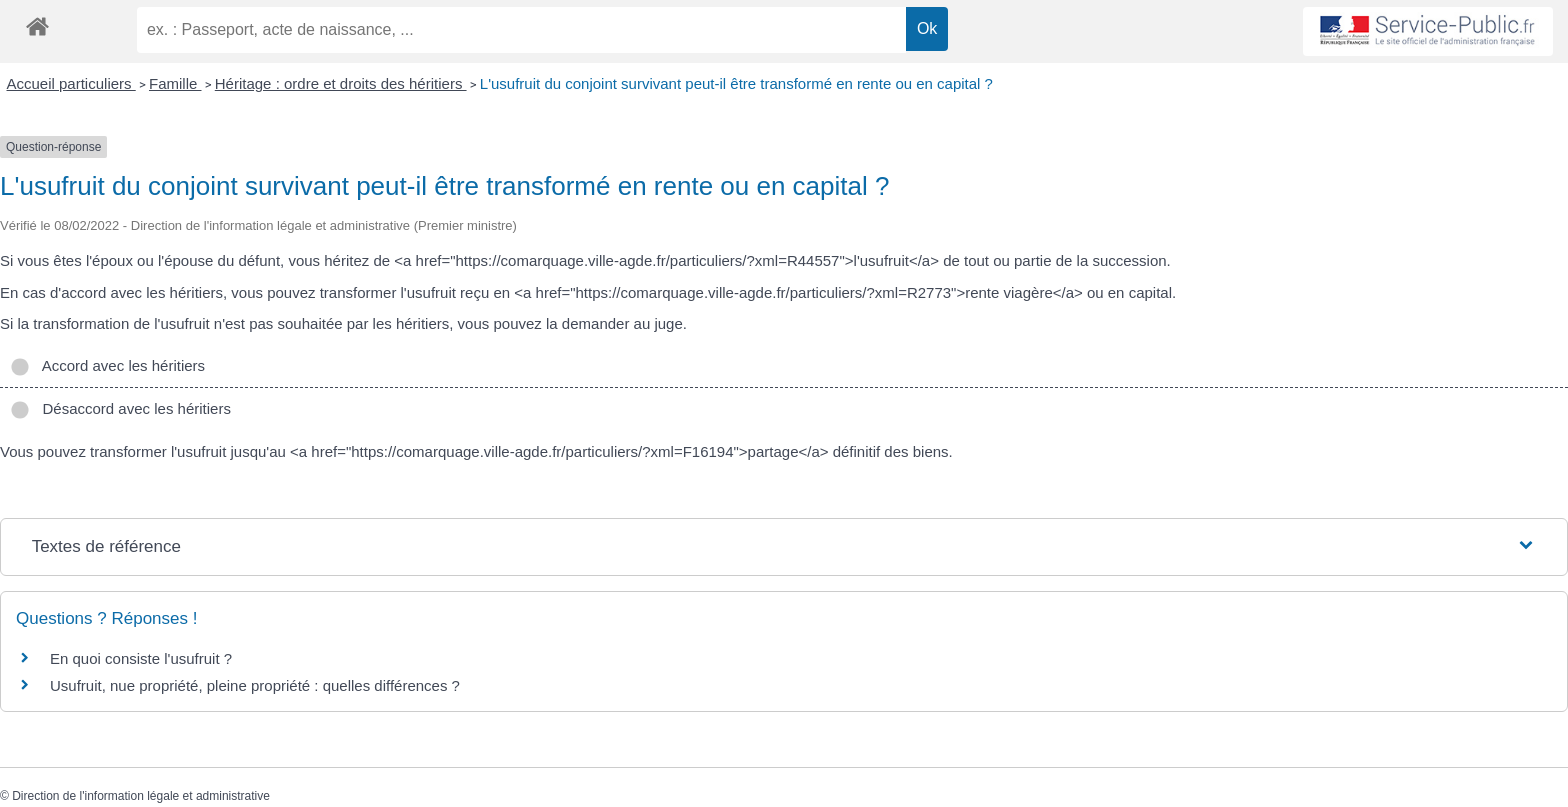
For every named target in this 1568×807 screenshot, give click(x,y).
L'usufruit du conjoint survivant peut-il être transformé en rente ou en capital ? (736, 83)
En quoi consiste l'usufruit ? (141, 658)
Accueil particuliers (71, 83)
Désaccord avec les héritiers (120, 408)
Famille (175, 83)
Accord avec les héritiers (107, 365)
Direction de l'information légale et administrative (141, 796)
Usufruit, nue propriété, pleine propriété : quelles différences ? (255, 685)
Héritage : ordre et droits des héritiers (341, 83)
